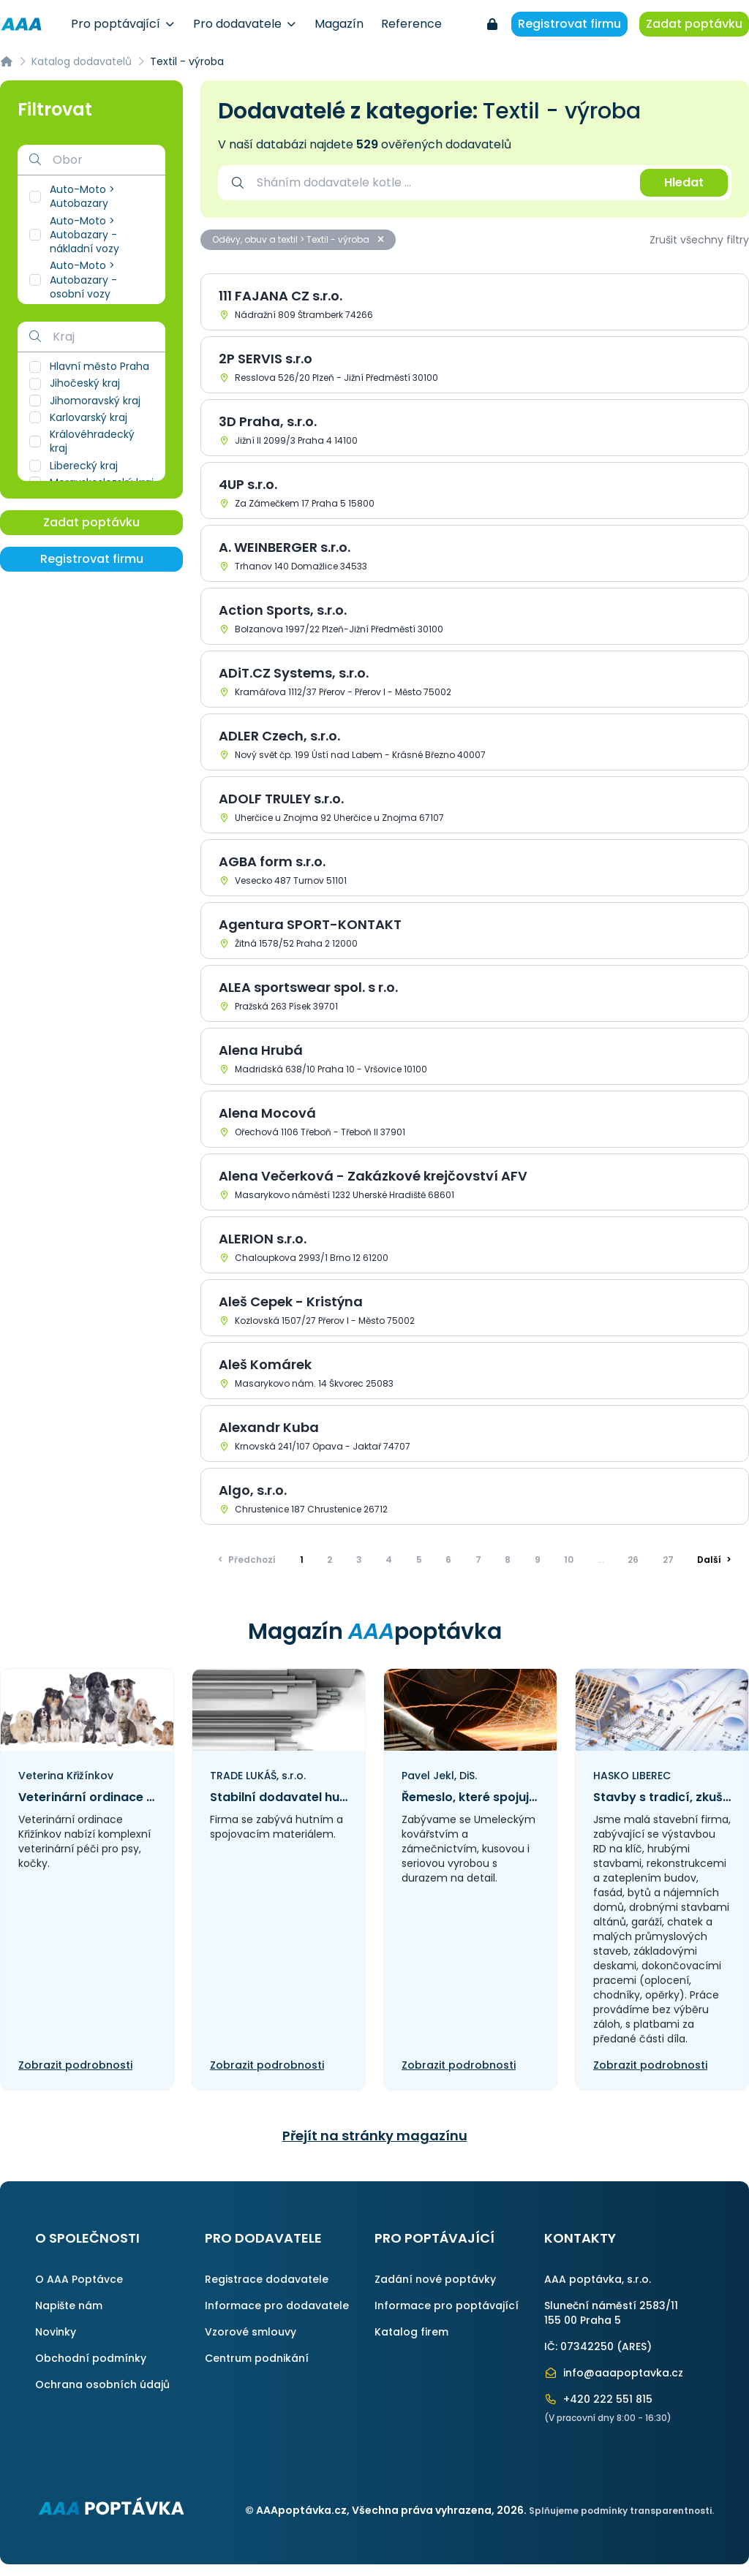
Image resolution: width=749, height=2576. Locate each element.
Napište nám (68, 2305)
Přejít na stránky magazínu (374, 2135)
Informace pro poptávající (446, 2305)
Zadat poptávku (694, 23)
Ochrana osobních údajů (102, 2384)
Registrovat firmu (569, 23)
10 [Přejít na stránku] (568, 1559)
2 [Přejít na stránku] (329, 1559)
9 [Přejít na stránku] (538, 1559)
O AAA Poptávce (79, 2279)
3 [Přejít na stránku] (359, 1559)
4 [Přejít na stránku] (388, 1559)
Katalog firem (411, 2332)
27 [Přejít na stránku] (668, 1559)
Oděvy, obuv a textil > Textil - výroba (298, 239)
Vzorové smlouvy (250, 2332)
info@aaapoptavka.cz (613, 2372)
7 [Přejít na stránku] (478, 1559)
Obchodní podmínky (90, 2358)
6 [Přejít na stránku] (448, 1559)
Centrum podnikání (257, 2358)
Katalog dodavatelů (81, 61)
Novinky (55, 2332)
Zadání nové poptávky (435, 2279)
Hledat (684, 182)
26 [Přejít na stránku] (633, 1559)
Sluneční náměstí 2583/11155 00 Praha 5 (611, 2312)
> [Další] (714, 1559)
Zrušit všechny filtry (699, 239)
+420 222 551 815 (598, 2399)
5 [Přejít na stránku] (419, 1559)
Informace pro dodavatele (277, 2305)
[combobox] (441, 183)
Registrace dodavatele (266, 2279)
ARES (634, 2346)
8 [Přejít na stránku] (508, 1559)
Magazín (339, 23)
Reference (411, 23)
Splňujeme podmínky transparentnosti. (621, 2510)
